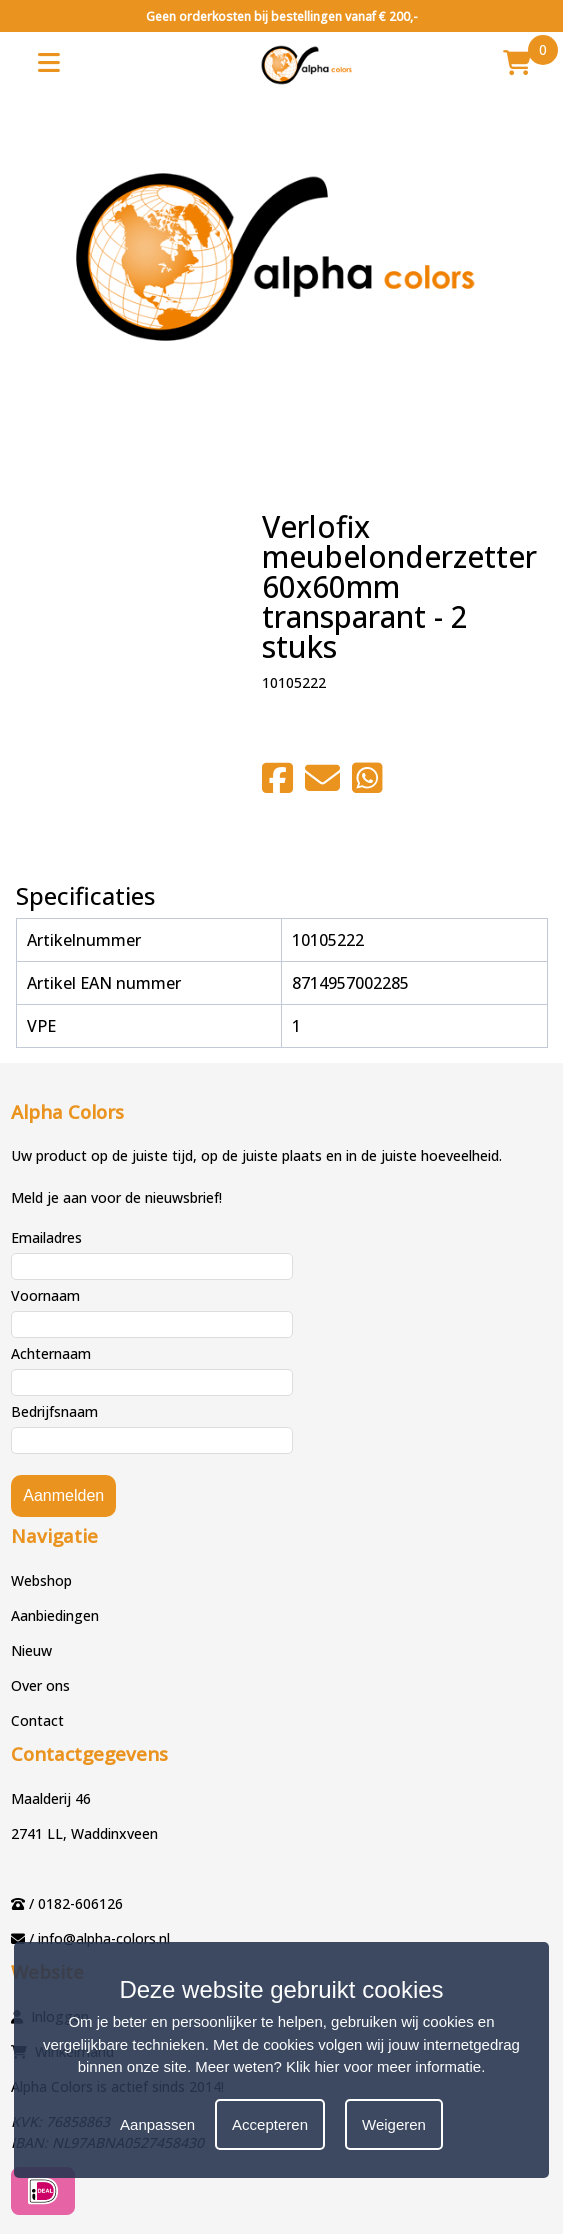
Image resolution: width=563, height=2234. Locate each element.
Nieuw (31, 1650)
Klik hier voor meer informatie (383, 2066)
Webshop (41, 1580)
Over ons (40, 1685)
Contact (37, 1720)
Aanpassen (157, 2124)
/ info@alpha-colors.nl (99, 1938)
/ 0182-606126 (76, 1903)
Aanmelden (63, 1495)
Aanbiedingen (55, 1615)
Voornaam (45, 1295)
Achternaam (51, 1353)
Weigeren (394, 2124)
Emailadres (46, 1237)
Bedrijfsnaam (54, 1411)
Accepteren (270, 2124)
